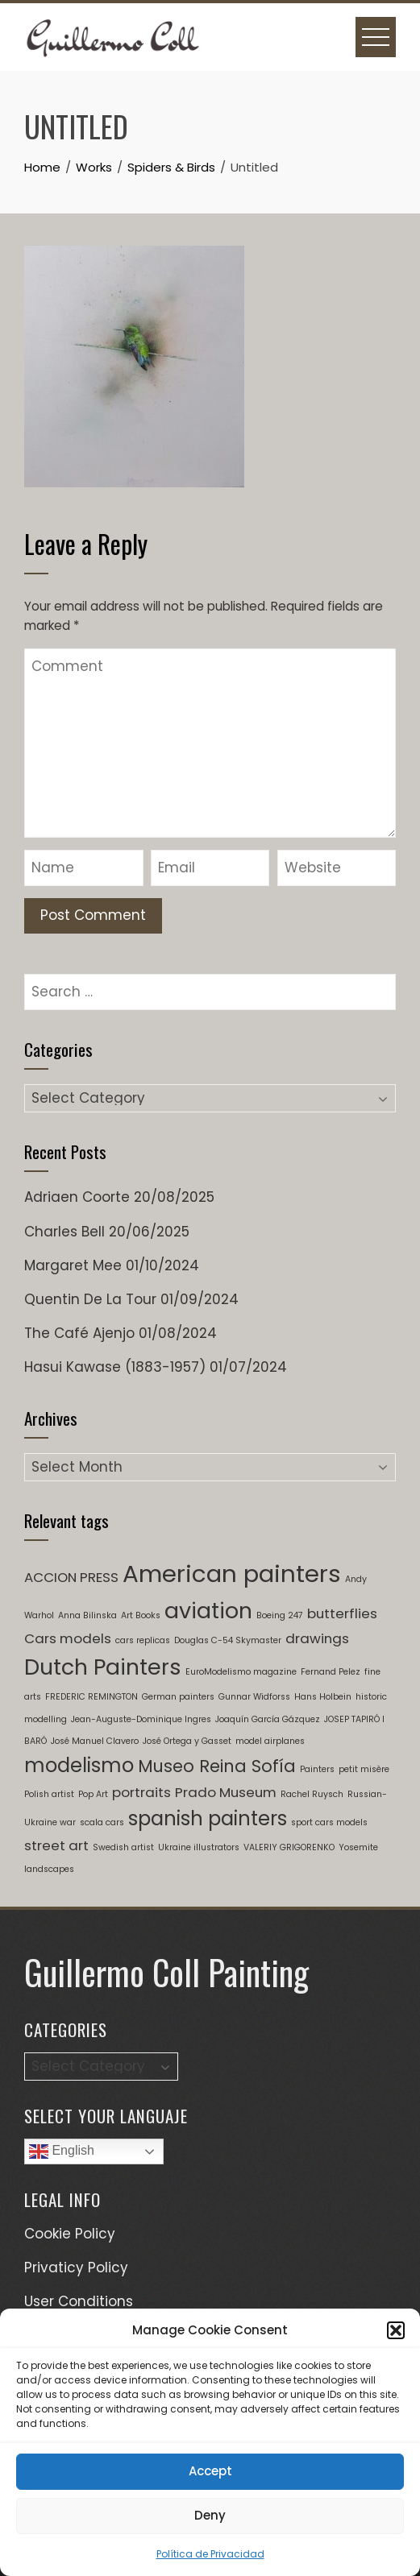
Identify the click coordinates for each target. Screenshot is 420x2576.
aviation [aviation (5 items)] (208, 1611)
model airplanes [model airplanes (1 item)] (270, 1741)
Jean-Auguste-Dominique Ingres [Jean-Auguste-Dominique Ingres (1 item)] (141, 1719)
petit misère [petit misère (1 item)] (364, 1769)
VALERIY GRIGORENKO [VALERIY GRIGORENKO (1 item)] (289, 1847)
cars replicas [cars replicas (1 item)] (142, 1640)
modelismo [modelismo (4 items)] (79, 1765)
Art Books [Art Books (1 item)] (140, 1615)
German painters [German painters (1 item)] (178, 1697)
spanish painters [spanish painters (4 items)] (207, 1818)
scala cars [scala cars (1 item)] (102, 1822)
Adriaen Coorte (77, 1197)
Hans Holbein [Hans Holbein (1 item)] (322, 1697)
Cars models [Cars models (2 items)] (67, 1638)
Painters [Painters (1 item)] (317, 1769)
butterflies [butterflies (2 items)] (342, 1613)
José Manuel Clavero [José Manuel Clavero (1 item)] (95, 1741)
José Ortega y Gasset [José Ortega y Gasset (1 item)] (187, 1741)
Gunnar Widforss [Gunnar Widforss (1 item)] (254, 1697)
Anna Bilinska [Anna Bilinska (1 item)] (87, 1615)
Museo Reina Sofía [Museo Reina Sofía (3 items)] (217, 1766)
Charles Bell (64, 1231)
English (61, 2151)
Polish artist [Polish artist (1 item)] (49, 1794)
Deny (210, 2515)
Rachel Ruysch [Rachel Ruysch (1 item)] (312, 1794)
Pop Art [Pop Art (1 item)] (93, 1794)
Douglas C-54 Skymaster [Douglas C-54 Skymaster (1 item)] (227, 1640)
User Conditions (78, 2301)
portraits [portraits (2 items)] (141, 1792)
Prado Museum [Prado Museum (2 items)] (226, 1792)
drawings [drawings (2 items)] (317, 1638)
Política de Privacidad (210, 2554)
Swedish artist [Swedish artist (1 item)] (123, 1847)
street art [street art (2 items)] (56, 1845)
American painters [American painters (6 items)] (232, 1573)
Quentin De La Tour (90, 1299)
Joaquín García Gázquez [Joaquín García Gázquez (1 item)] (267, 1719)
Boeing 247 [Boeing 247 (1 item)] (279, 1615)
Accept (210, 2470)
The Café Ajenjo (79, 1333)
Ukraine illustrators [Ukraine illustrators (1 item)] (198, 1847)
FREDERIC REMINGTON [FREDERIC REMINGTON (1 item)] (91, 1697)
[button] (396, 2330)
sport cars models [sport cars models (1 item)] (329, 1822)
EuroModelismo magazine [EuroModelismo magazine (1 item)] (241, 1672)
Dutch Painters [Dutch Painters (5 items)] (102, 1667)
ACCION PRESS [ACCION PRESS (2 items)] (71, 1577)
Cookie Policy (69, 2233)
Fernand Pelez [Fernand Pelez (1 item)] (330, 1672)
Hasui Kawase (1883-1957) (115, 1367)
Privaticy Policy (76, 2267)
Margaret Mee (73, 1265)
